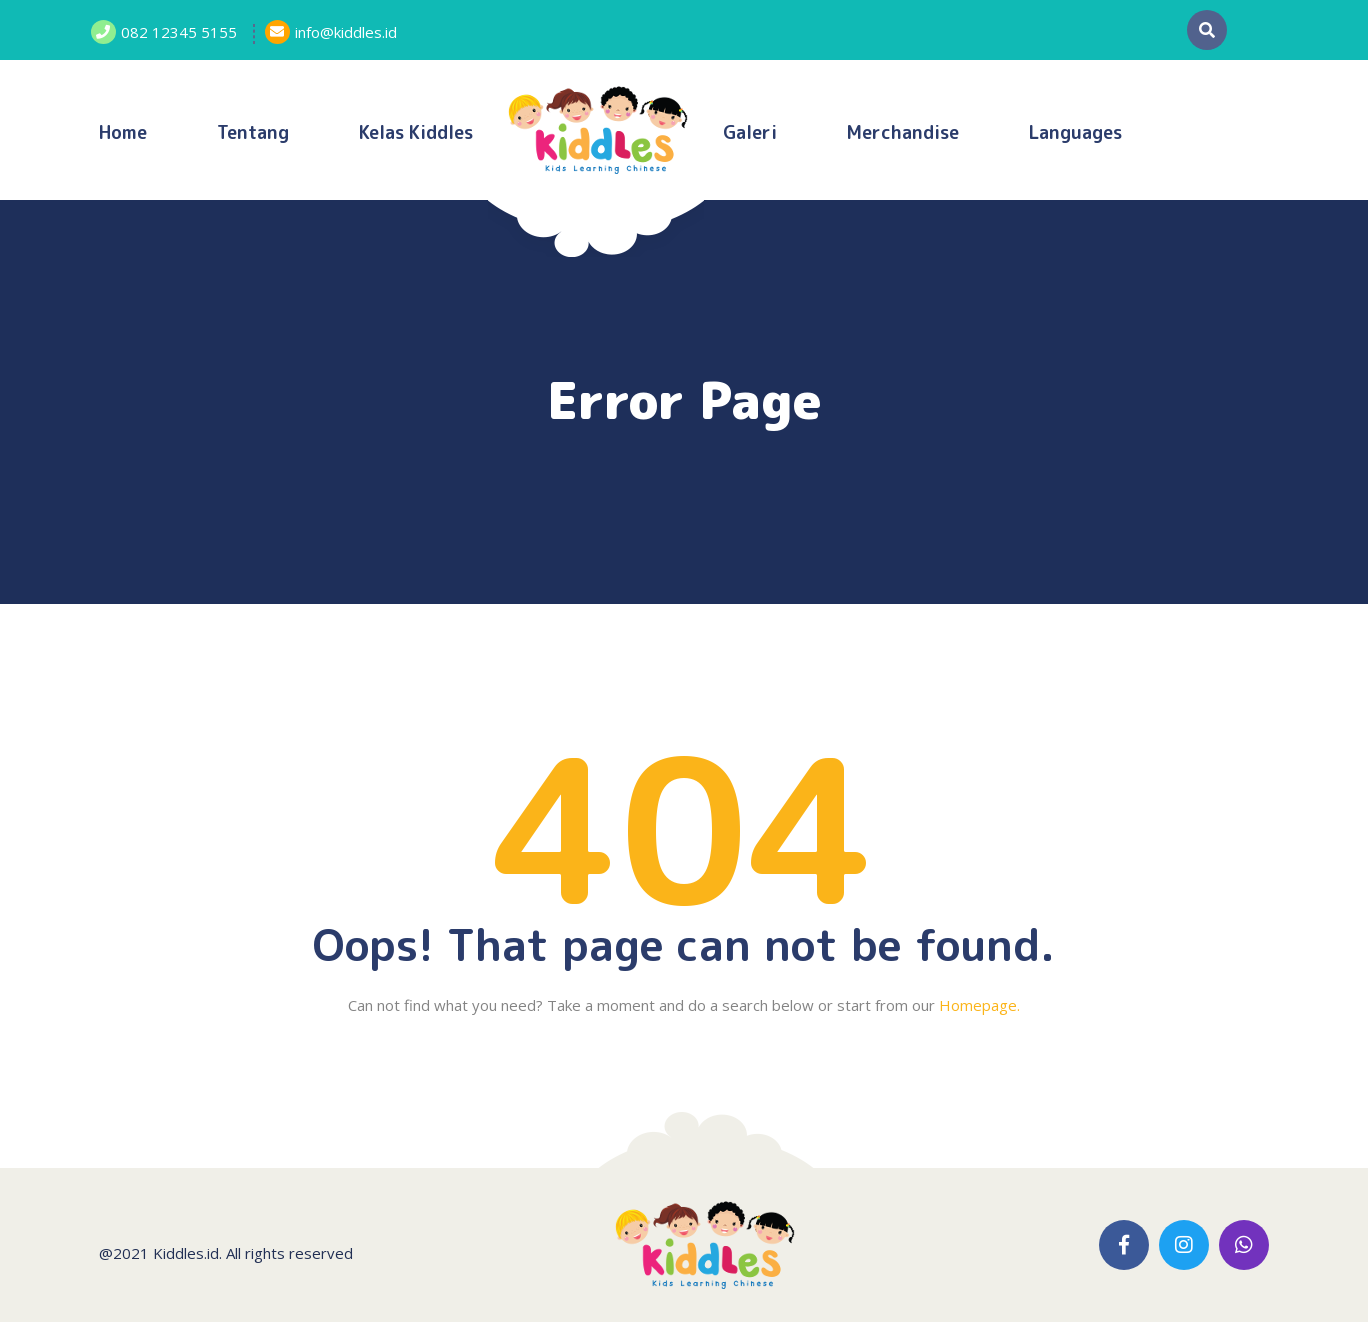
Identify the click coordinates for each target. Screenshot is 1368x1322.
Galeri (750, 132)
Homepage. (979, 1005)
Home (123, 132)
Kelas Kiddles (416, 132)
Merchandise (903, 132)
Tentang (253, 132)
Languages (1075, 132)
